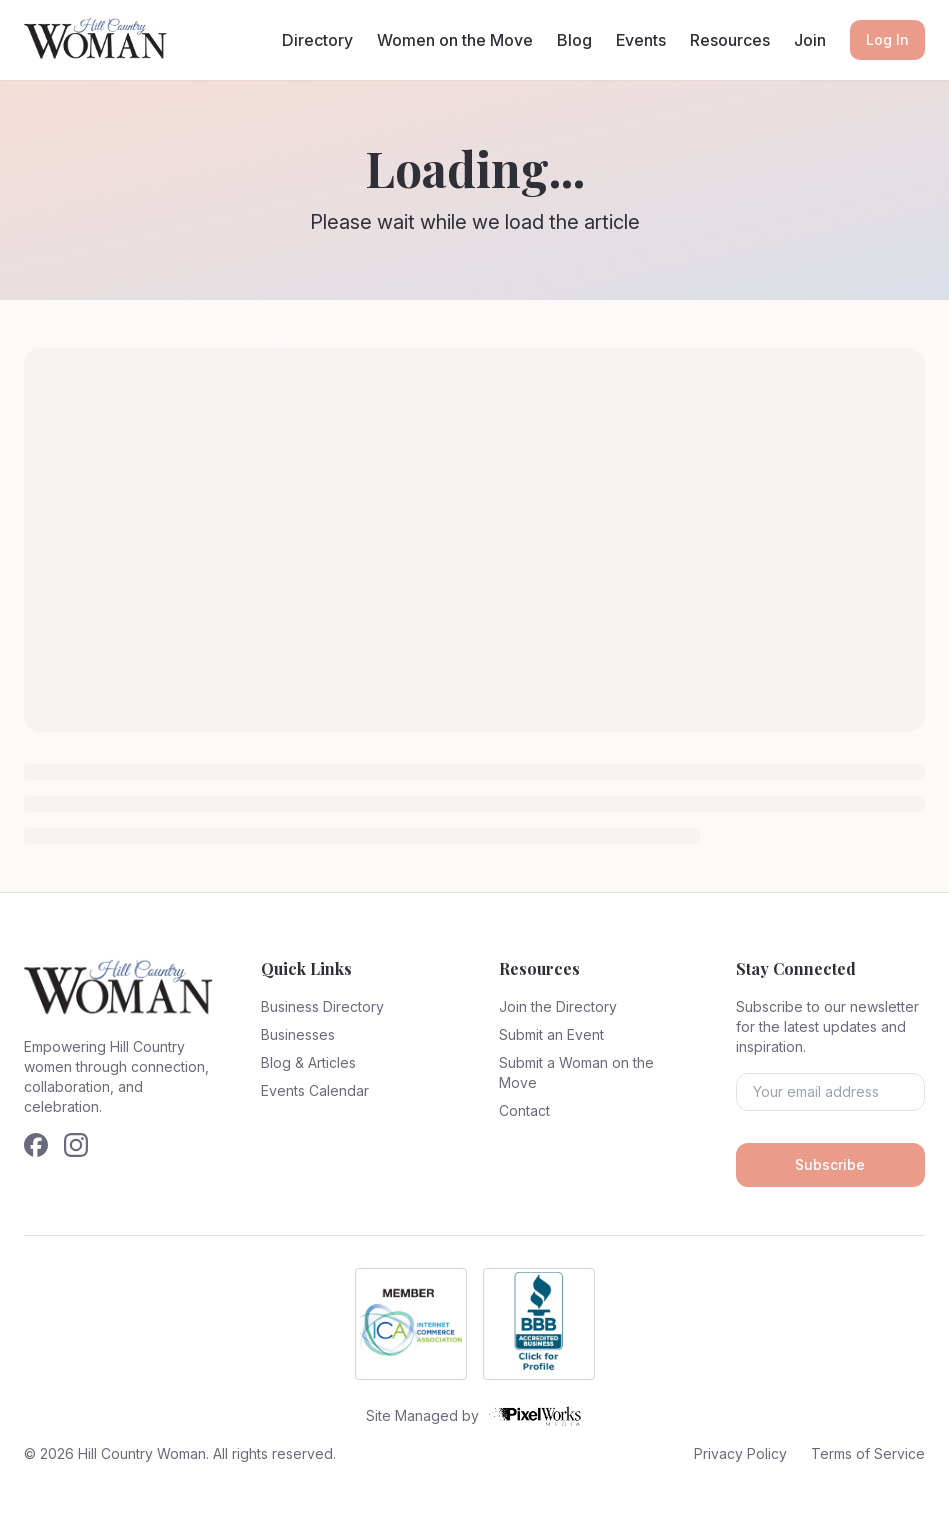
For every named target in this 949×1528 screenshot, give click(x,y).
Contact (524, 1110)
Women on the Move (455, 40)
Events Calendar (315, 1090)
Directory (317, 40)
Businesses (298, 1034)
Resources (730, 40)
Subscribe (830, 1164)
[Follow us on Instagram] (76, 1145)
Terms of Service (868, 1453)
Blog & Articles (308, 1062)
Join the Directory (558, 1006)
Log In (887, 39)
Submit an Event (551, 1034)
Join (810, 40)
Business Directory (322, 1006)
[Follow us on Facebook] (36, 1145)
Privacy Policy (740, 1453)
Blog (574, 40)
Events (641, 40)
